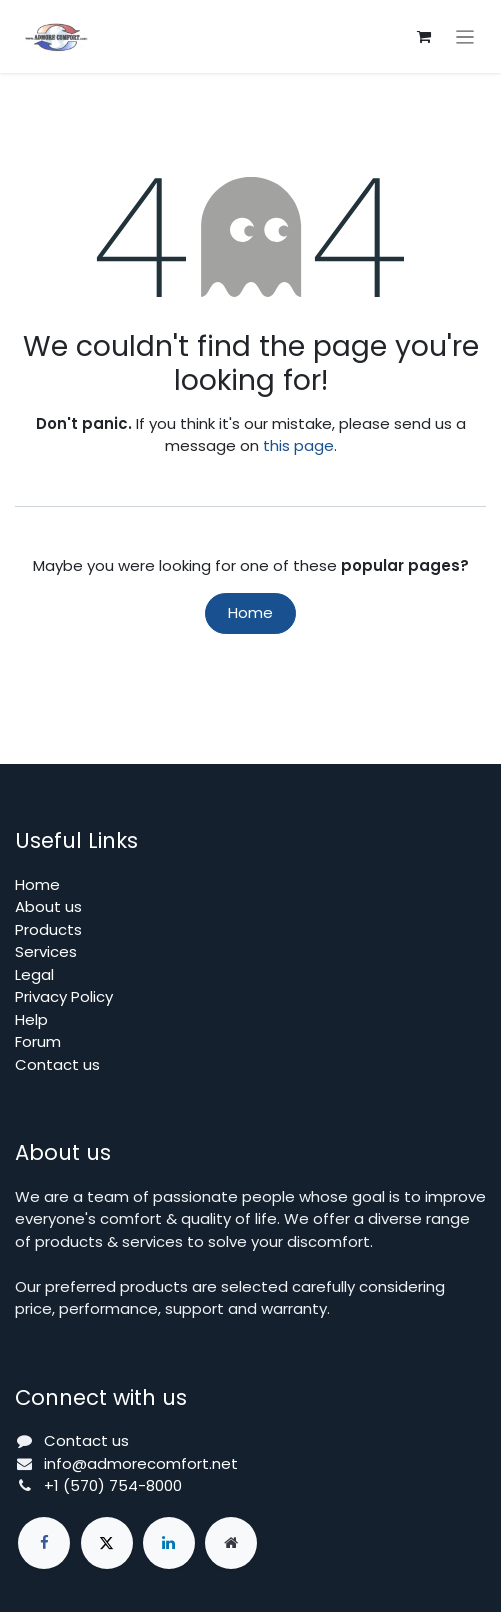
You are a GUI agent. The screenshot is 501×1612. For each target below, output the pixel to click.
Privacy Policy (64, 996)
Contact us (57, 1064)
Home (250, 612)
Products (48, 929)
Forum (38, 1041)
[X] (107, 1543)
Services (46, 951)
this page (298, 445)
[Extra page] (231, 1543)
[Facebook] (44, 1543)
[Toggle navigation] (465, 36)
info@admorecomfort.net (141, 1463)
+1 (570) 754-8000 (113, 1485)
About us (48, 906)
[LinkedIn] (169, 1543)
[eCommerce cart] (424, 37)
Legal (34, 974)
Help (31, 1019)
